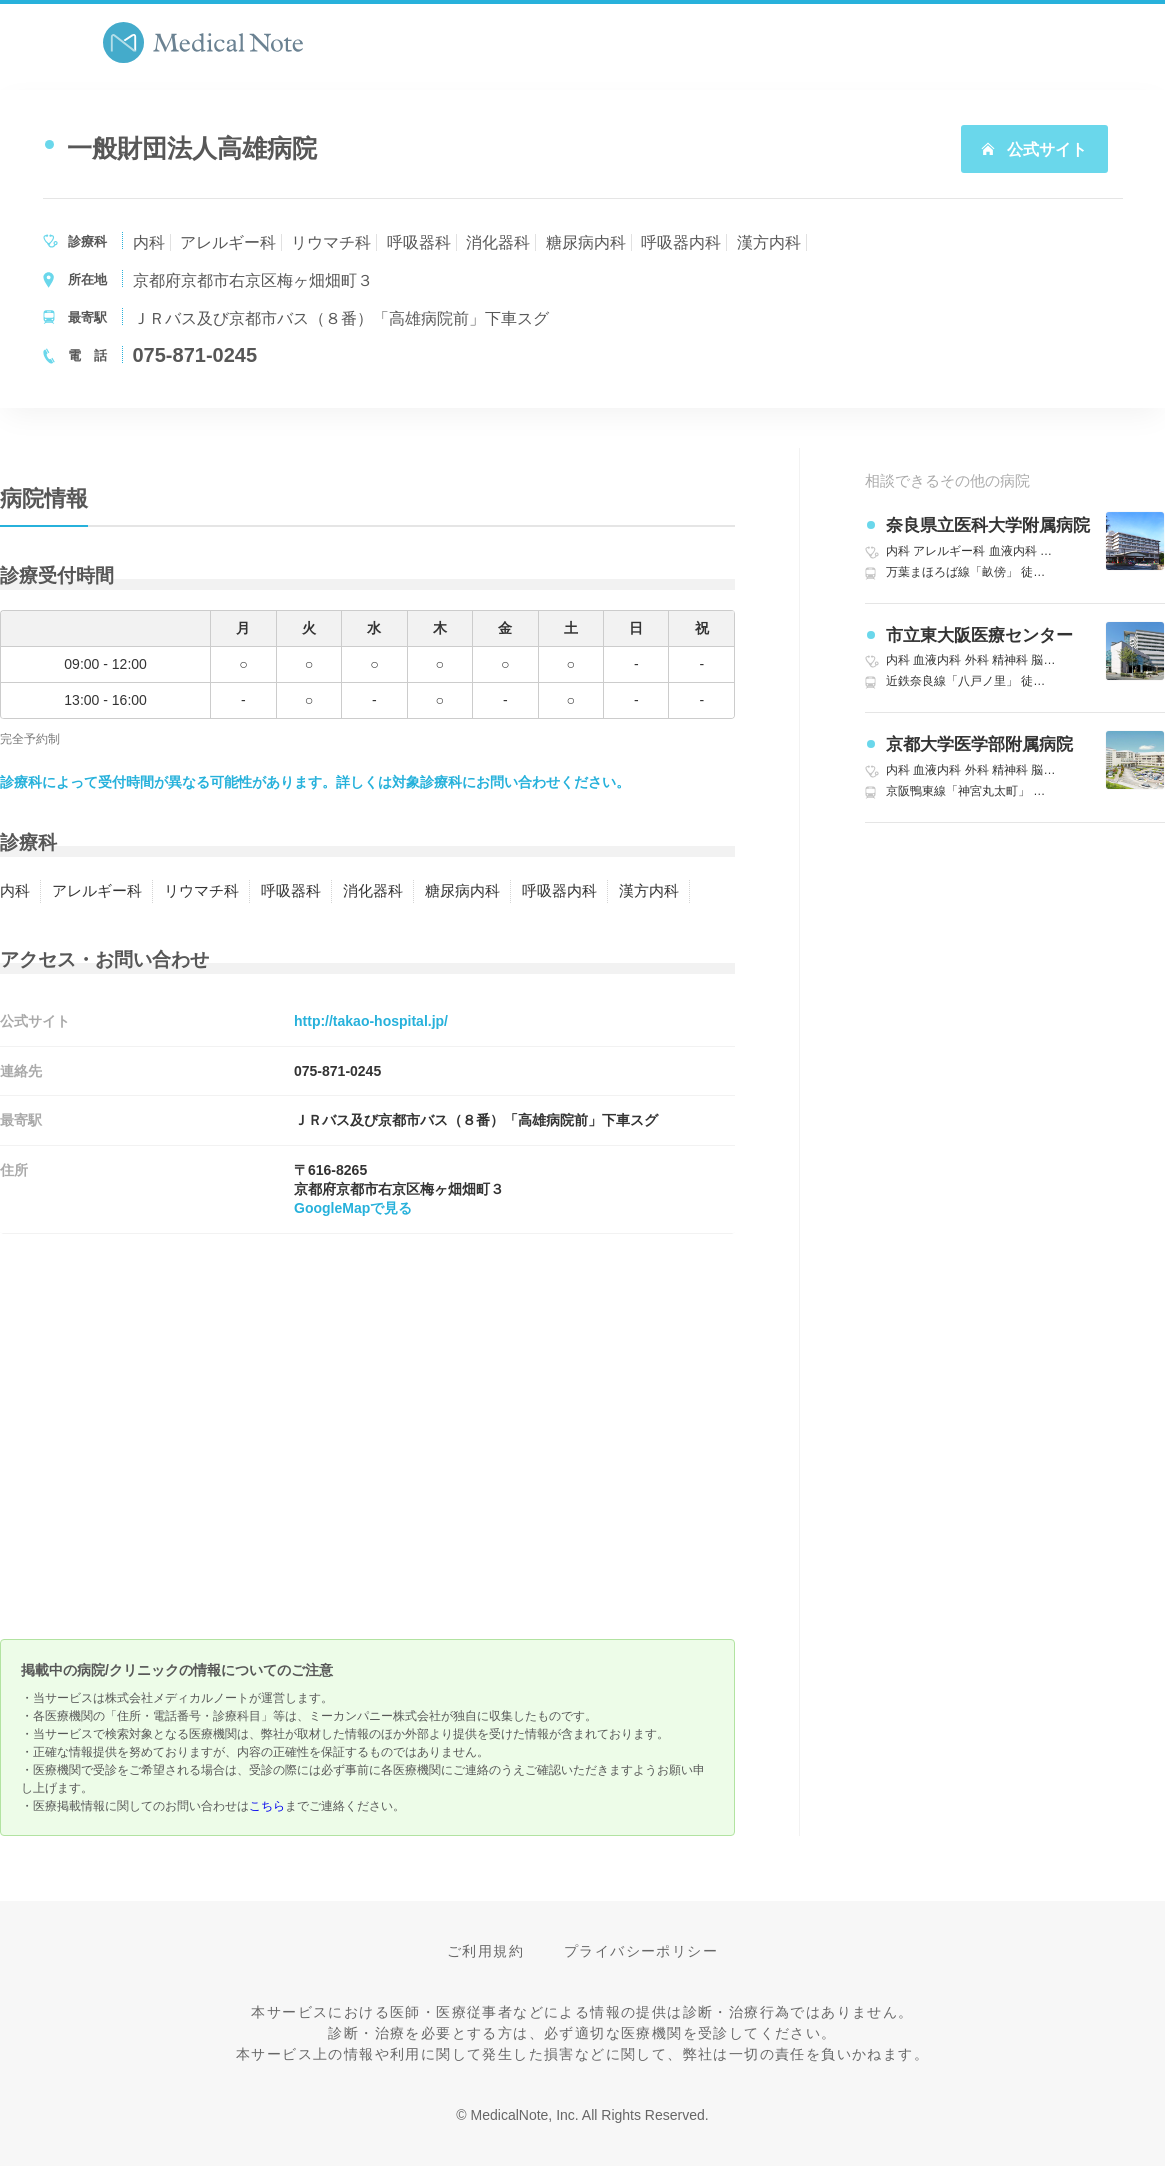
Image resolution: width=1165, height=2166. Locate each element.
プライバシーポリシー (641, 1951)
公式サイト (1034, 149)
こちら (267, 1806)
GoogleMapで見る (353, 1208)
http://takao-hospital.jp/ (371, 1021)
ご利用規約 (485, 1951)
